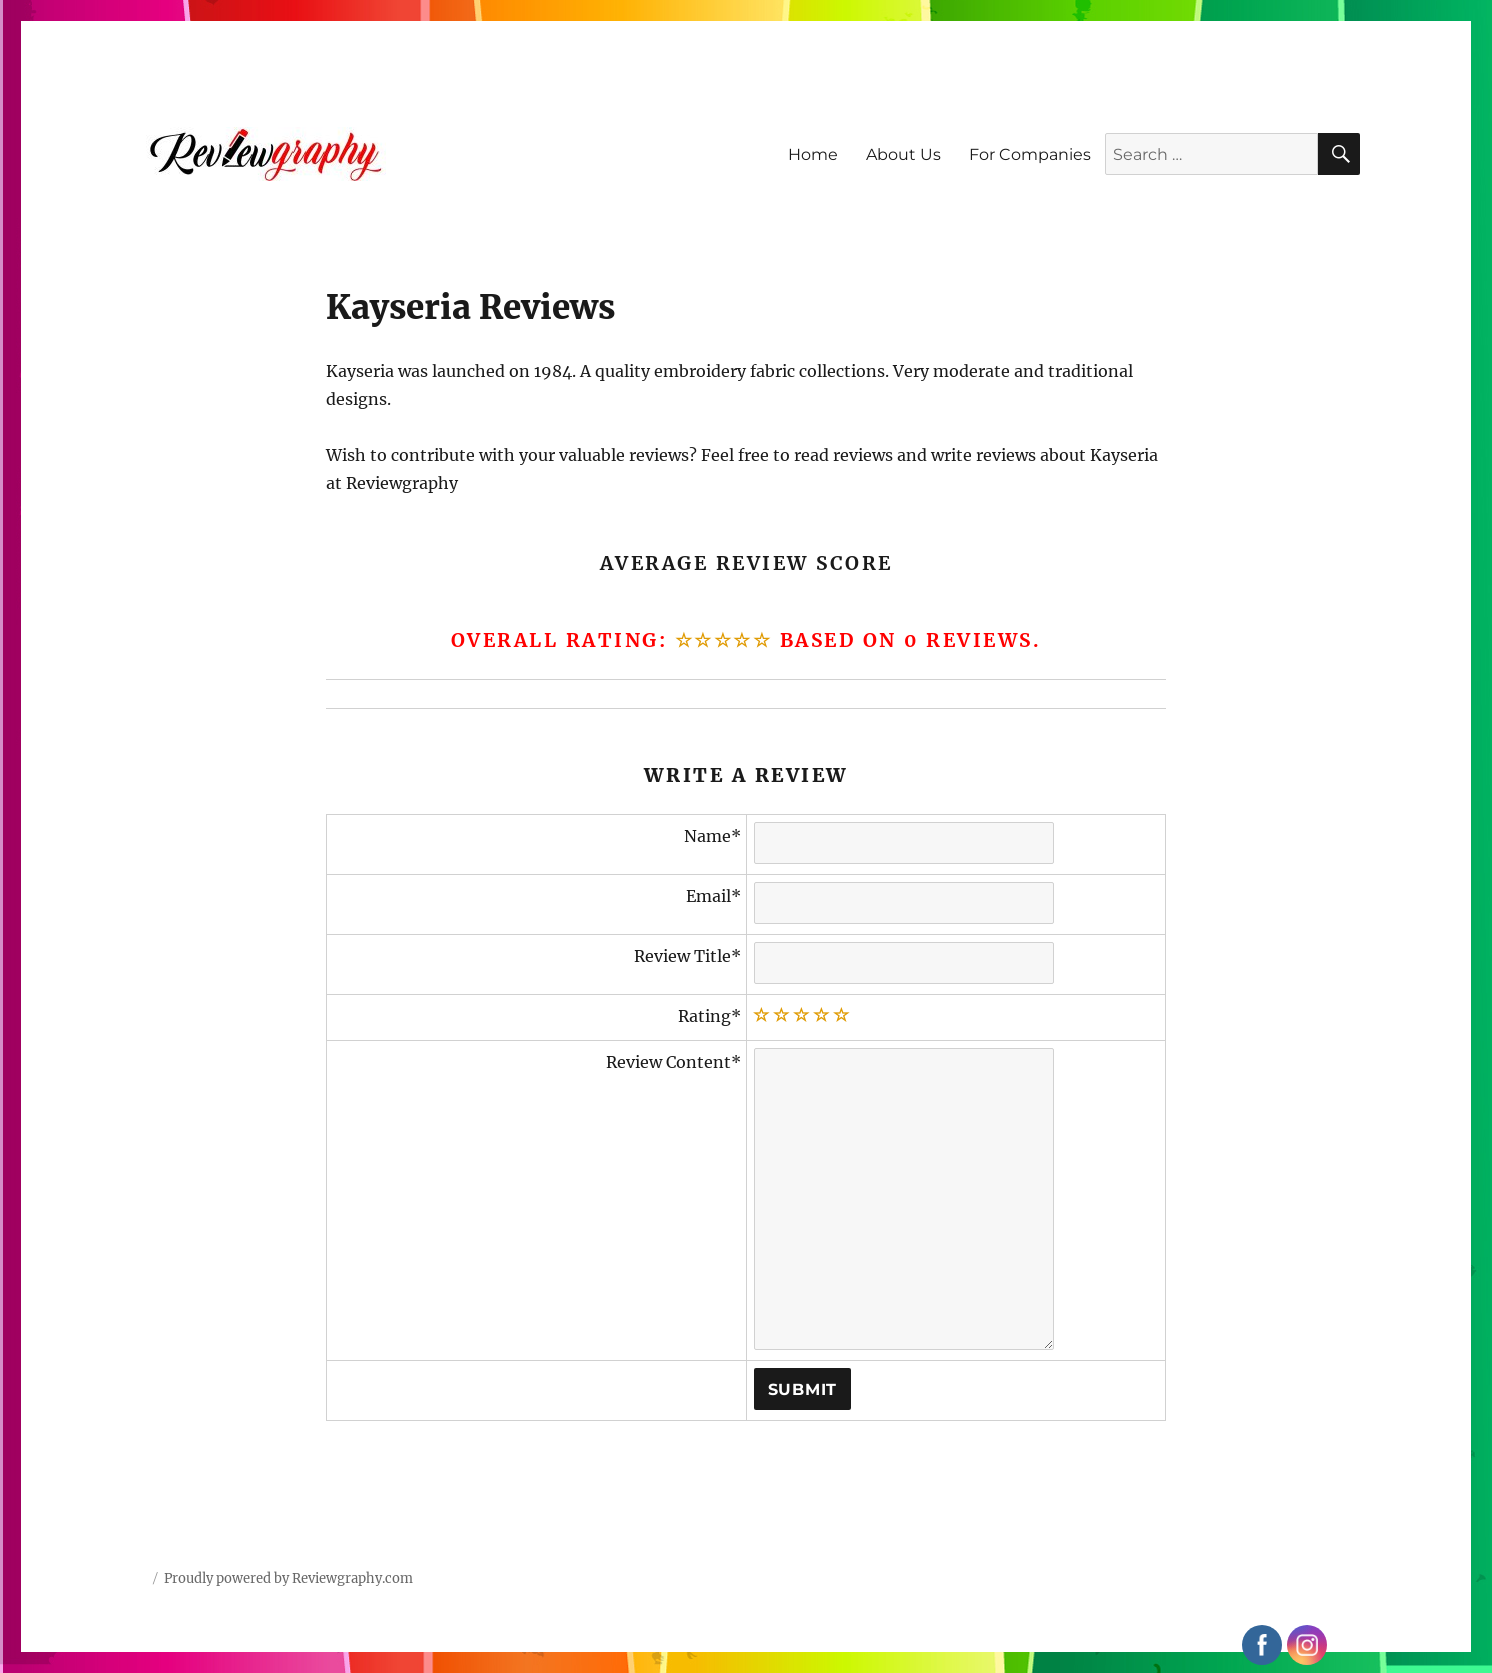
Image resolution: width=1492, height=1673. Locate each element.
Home (813, 154)
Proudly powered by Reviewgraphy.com (288, 1578)
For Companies (1030, 154)
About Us (903, 154)
